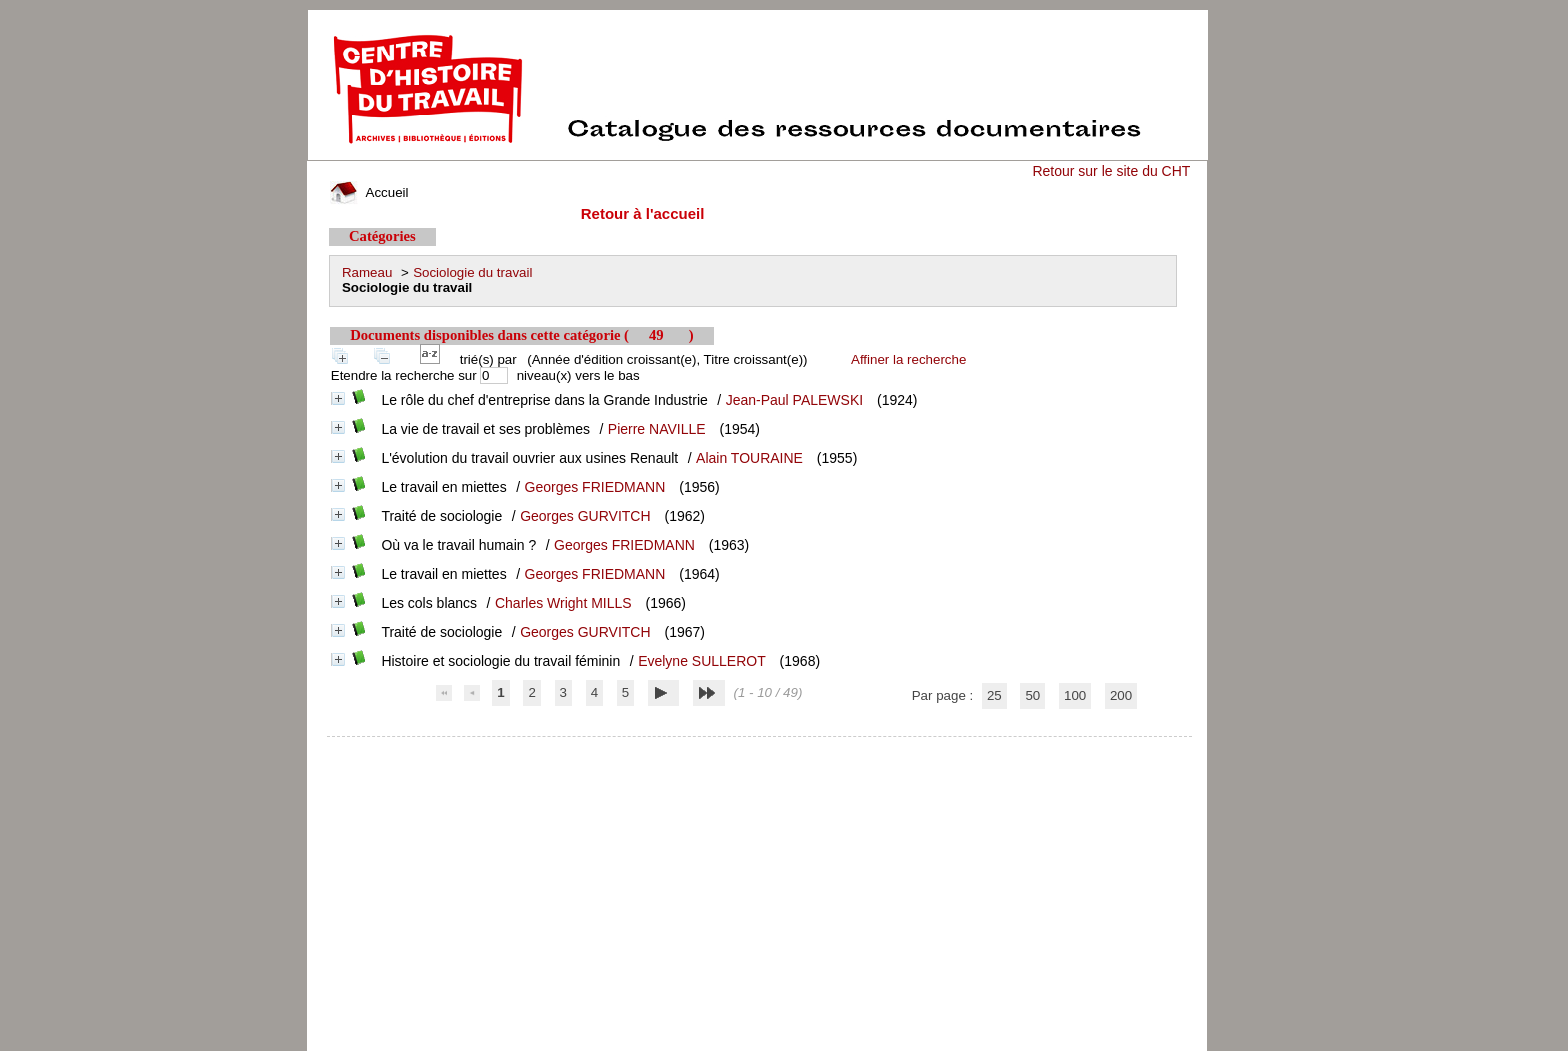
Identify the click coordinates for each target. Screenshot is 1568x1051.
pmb (760, 749)
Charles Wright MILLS (563, 603)
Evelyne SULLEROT (702, 661)
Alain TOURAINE (749, 458)
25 (994, 695)
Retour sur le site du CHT (1111, 171)
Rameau (367, 272)
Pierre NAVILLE (657, 429)
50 (1032, 695)
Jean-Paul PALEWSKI (794, 400)
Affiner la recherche (908, 359)
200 (1121, 695)
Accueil (369, 192)
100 (1075, 695)
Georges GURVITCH (585, 516)
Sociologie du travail (472, 272)
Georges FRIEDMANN (595, 487)
